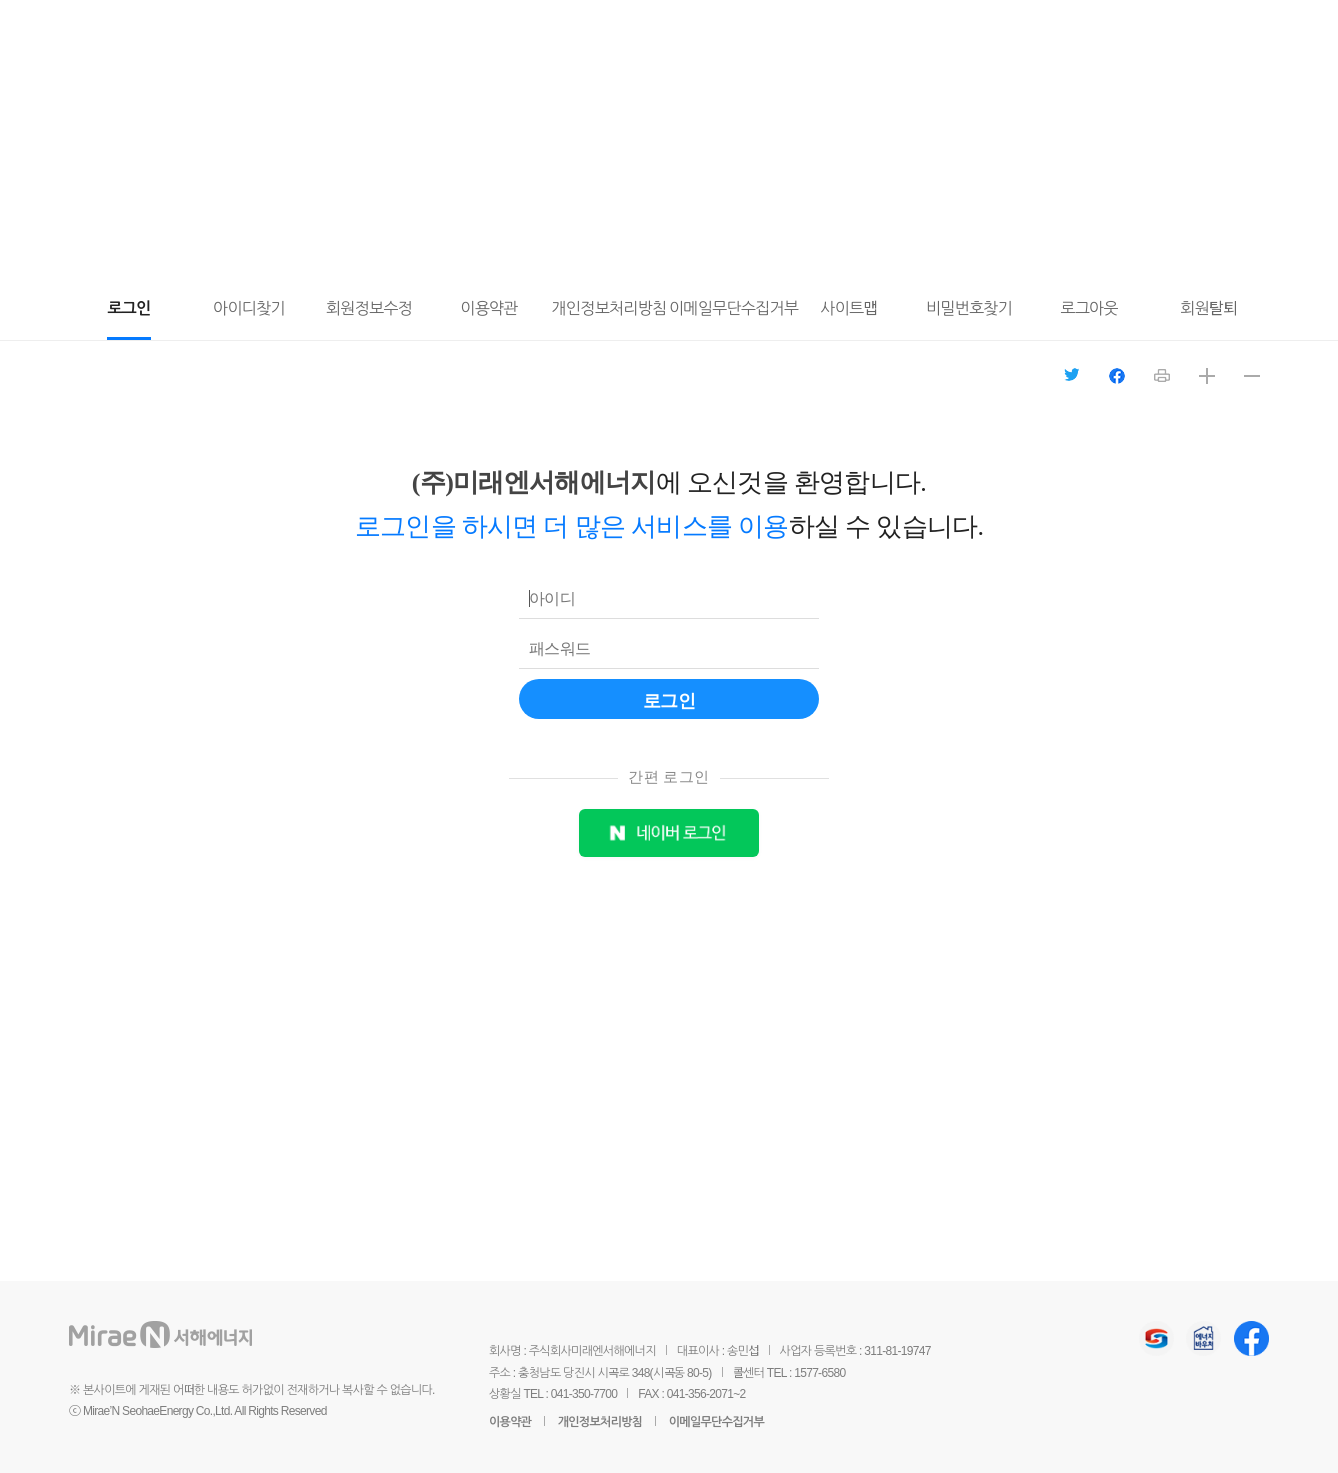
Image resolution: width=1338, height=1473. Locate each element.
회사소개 (666, 28)
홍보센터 (793, 28)
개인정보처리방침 (600, 1422)
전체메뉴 (1103, 29)
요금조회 (1051, 31)
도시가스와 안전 (516, 28)
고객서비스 (358, 28)
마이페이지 (997, 31)
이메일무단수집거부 (716, 1422)
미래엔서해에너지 (189, 30)
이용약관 (510, 1422)
